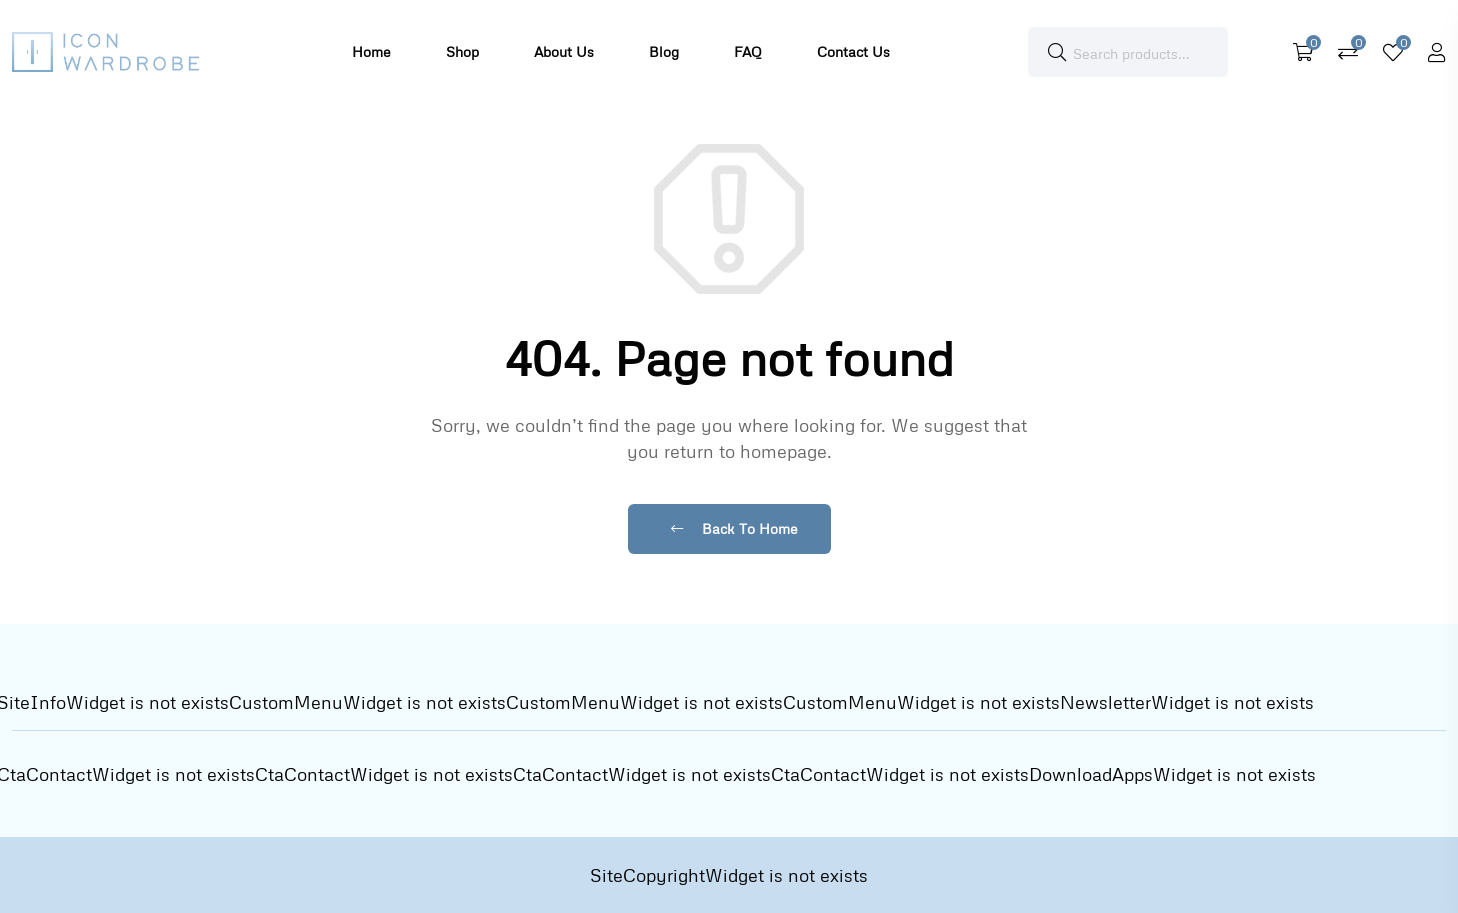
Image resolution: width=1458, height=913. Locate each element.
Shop (462, 51)
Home (371, 51)
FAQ (748, 51)
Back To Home (734, 528)
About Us (564, 51)
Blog (664, 51)
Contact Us (853, 51)
